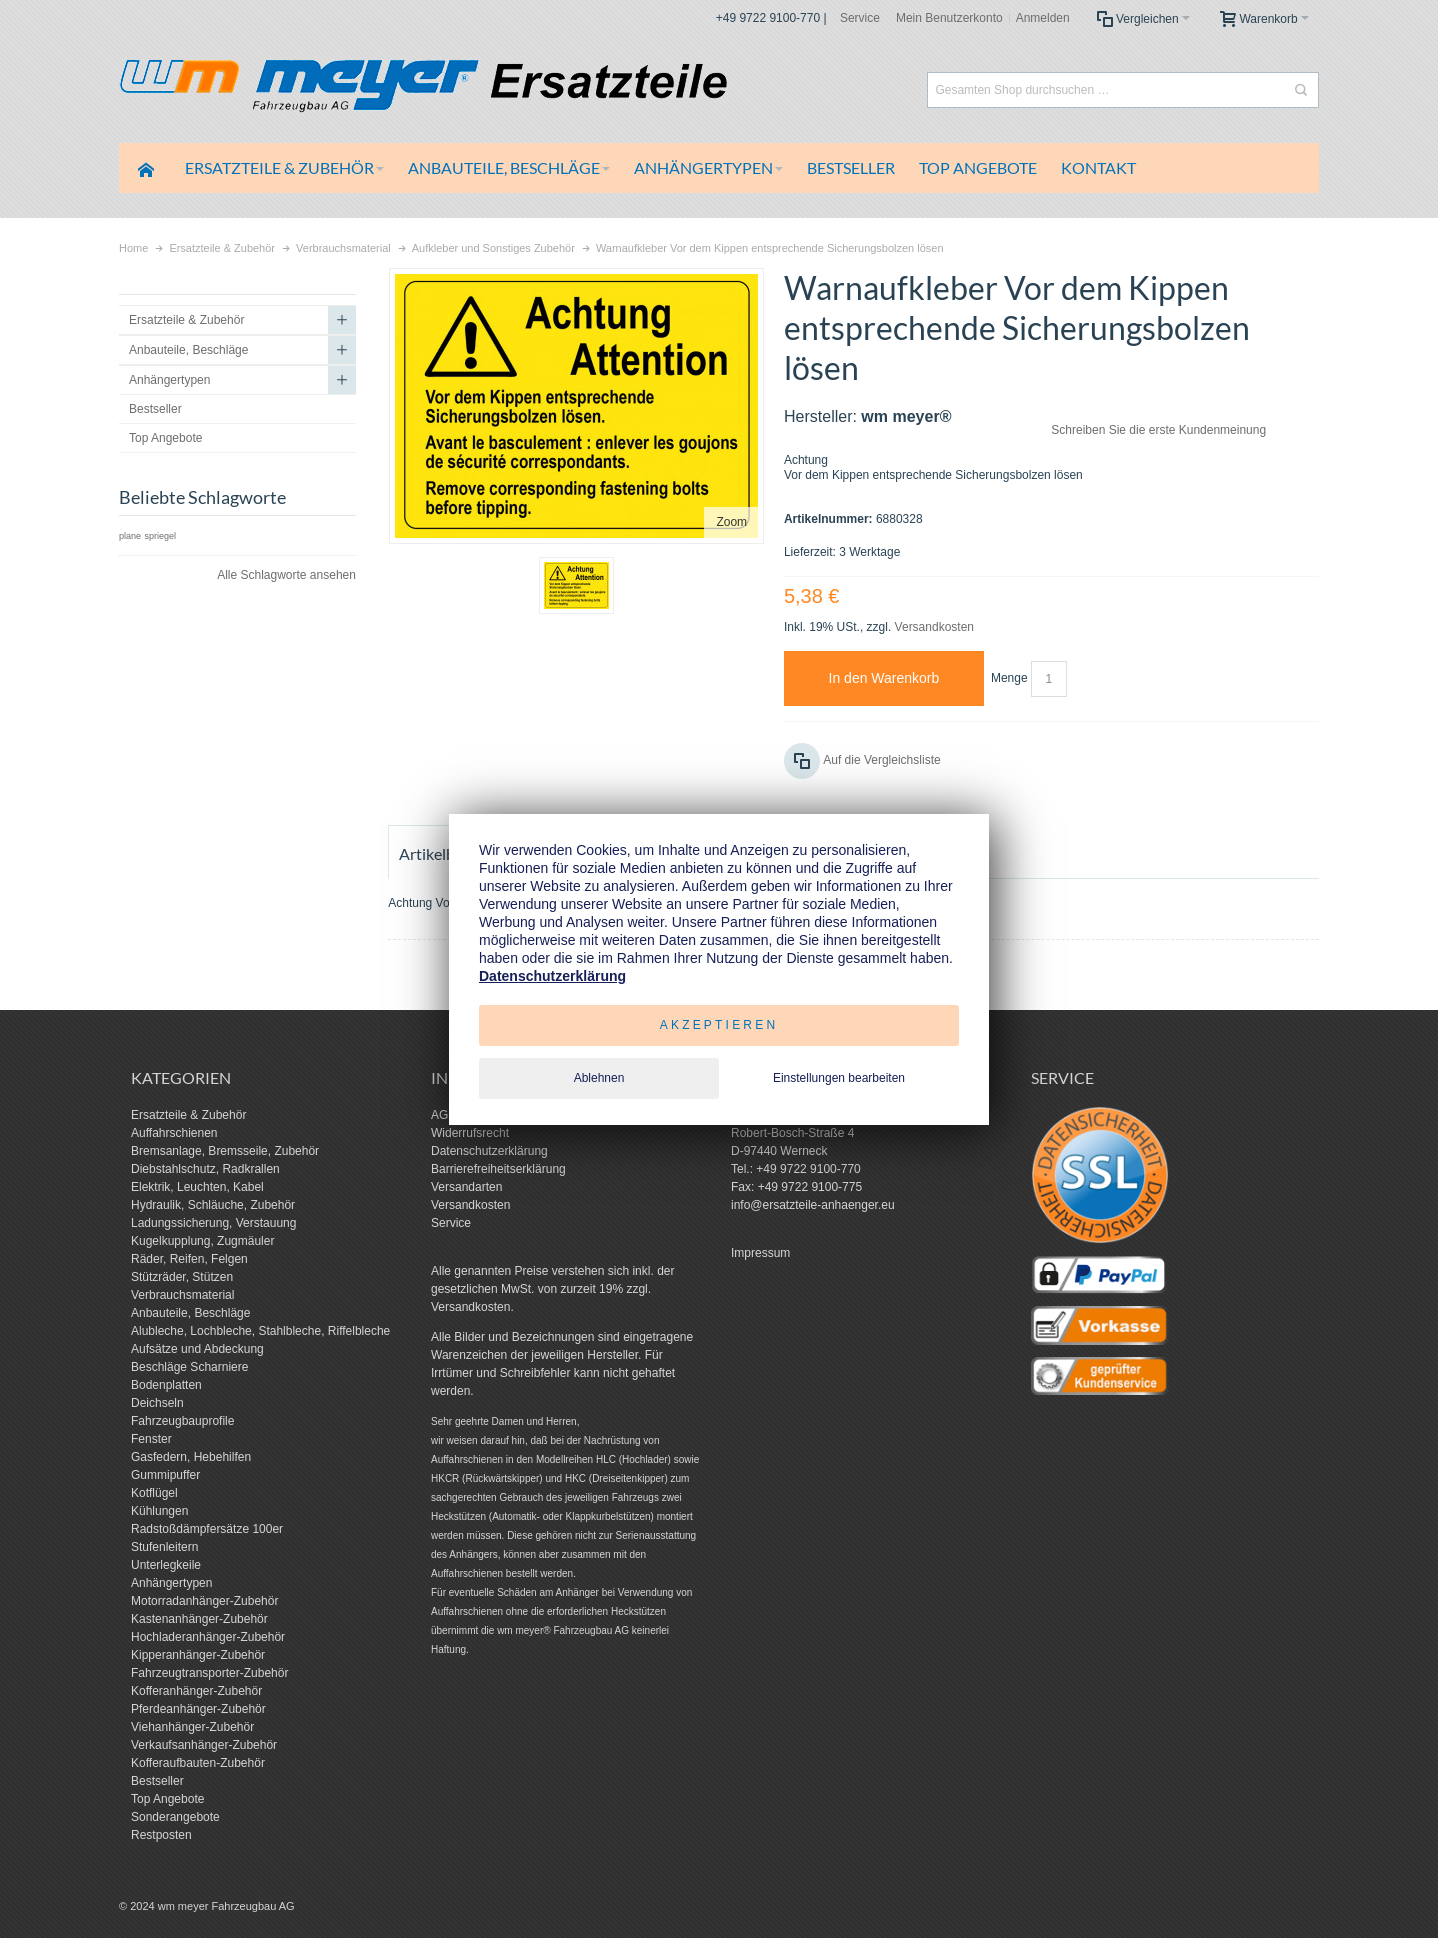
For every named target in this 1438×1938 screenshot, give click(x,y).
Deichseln (157, 1403)
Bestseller (157, 1781)
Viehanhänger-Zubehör (192, 1727)
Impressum (760, 1253)
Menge (1009, 678)
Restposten (161, 1835)
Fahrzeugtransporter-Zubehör (209, 1673)
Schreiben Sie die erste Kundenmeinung (1158, 430)
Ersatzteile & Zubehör (188, 1115)
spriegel (160, 536)
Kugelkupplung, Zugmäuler (202, 1241)
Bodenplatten (166, 1385)
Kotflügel (154, 1493)
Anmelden (1043, 18)
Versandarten (466, 1187)
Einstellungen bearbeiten (839, 1078)
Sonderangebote (175, 1817)
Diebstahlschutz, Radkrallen (205, 1169)
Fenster (151, 1439)
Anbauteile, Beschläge (190, 1313)
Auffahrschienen (174, 1133)
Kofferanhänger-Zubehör (196, 1691)
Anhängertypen (171, 1583)
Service (860, 18)
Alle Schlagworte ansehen (286, 575)
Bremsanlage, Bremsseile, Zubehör (225, 1151)
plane (130, 536)
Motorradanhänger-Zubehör (204, 1601)
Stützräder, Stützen (182, 1277)
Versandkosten (934, 627)
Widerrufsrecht (470, 1133)
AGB (443, 1115)
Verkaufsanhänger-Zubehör (204, 1745)
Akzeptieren (719, 1025)
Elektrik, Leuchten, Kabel (197, 1187)
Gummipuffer (165, 1475)
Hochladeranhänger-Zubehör (208, 1637)
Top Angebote (167, 1799)
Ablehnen (599, 1078)
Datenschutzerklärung (489, 1151)
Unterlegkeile (166, 1565)
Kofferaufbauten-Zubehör (198, 1763)
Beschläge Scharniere (189, 1367)
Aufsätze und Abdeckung (197, 1349)
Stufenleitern (164, 1547)
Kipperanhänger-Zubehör (198, 1655)
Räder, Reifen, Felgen (189, 1259)
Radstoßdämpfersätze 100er (207, 1529)
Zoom (731, 522)
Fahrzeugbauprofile (182, 1421)
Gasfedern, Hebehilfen (191, 1457)
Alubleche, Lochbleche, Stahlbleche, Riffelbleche (260, 1331)
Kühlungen (159, 1511)
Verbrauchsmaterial (182, 1295)
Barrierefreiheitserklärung (498, 1169)
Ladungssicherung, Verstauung (213, 1223)
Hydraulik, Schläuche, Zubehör (213, 1205)
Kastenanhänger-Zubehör (199, 1619)
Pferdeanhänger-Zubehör (198, 1709)
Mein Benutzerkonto (949, 18)
